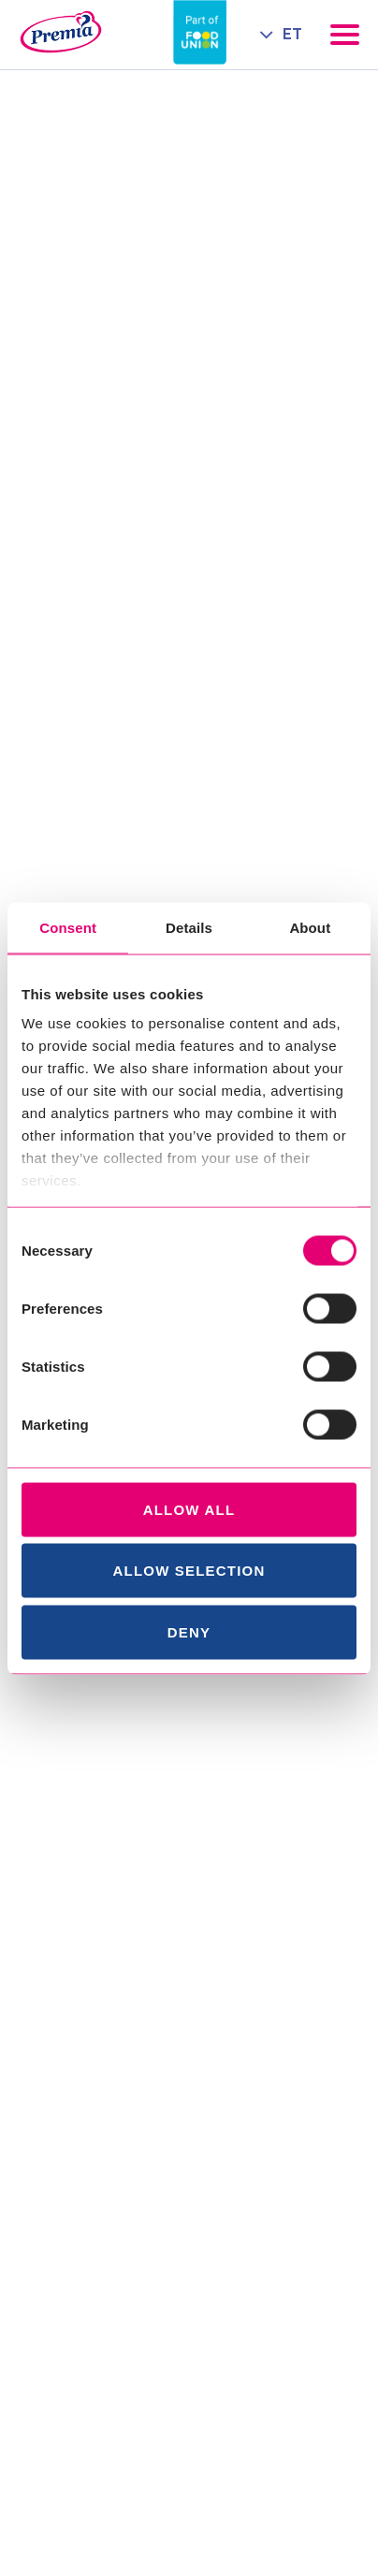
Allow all (189, 1509)
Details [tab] (189, 927)
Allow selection (189, 1571)
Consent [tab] (67, 927)
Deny (189, 1631)
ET (292, 34)
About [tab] (309, 927)
